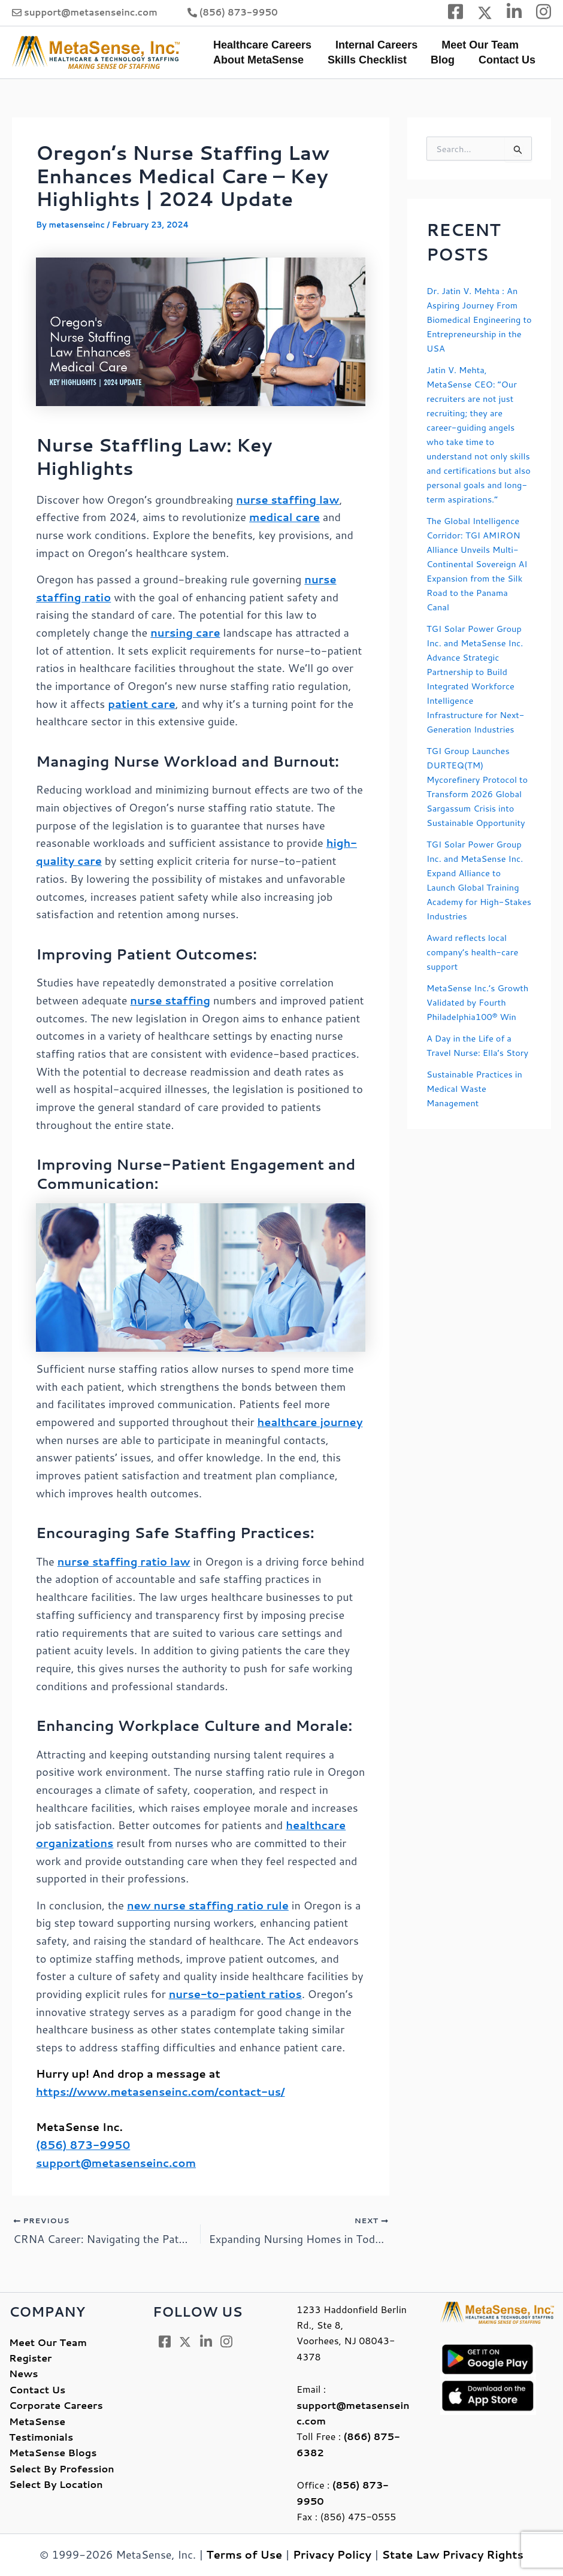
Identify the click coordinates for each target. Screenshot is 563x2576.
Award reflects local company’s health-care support (476, 994)
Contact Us (498, 60)
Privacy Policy (332, 2555)
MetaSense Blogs (52, 2453)
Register (30, 2358)
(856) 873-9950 (238, 12)
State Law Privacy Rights (452, 2555)
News (23, 2374)
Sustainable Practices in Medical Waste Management (479, 1160)
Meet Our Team (474, 45)
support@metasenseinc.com (91, 12)
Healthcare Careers (261, 45)
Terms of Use (245, 2555)
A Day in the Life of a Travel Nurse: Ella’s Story (473, 1109)
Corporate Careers (56, 2405)
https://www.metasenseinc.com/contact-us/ (160, 2091)
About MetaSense (257, 60)
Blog (437, 60)
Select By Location (56, 2484)
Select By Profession (61, 2468)
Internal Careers (373, 45)
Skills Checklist (363, 60)
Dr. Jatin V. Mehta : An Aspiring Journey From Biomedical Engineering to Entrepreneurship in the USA (478, 319)
